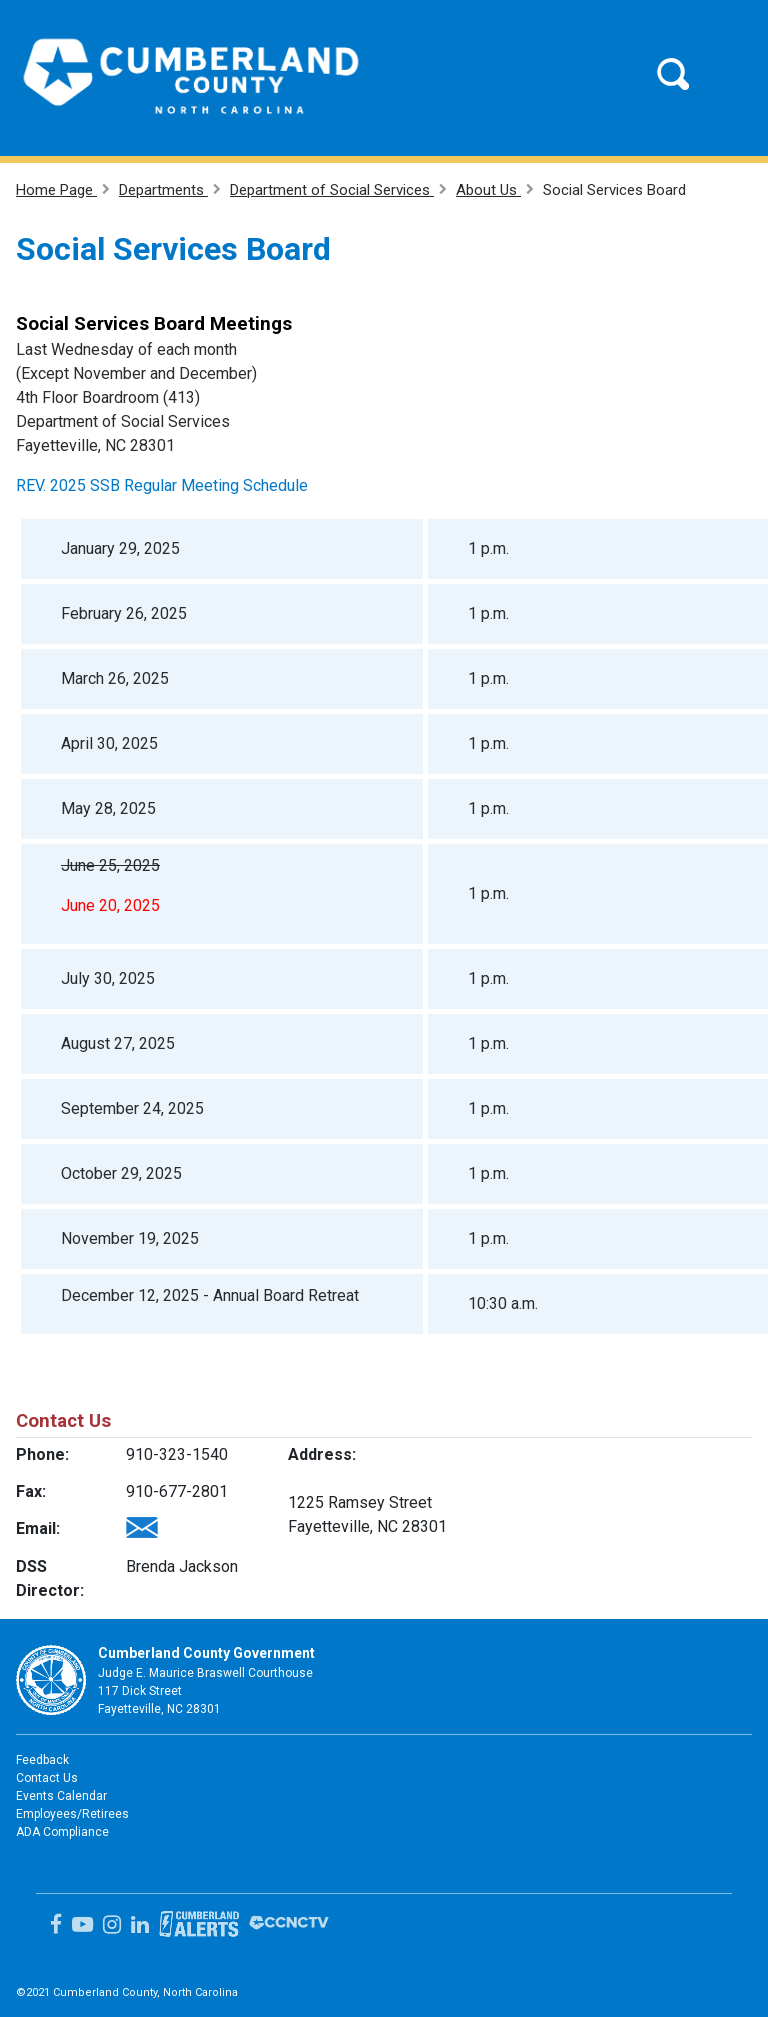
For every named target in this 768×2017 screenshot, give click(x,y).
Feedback (42, 1760)
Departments (163, 190)
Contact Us (47, 1778)
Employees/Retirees (72, 1814)
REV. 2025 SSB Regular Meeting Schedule (162, 485)
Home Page (56, 190)
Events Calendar (61, 1796)
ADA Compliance (62, 1832)
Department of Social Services (332, 190)
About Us (488, 190)
